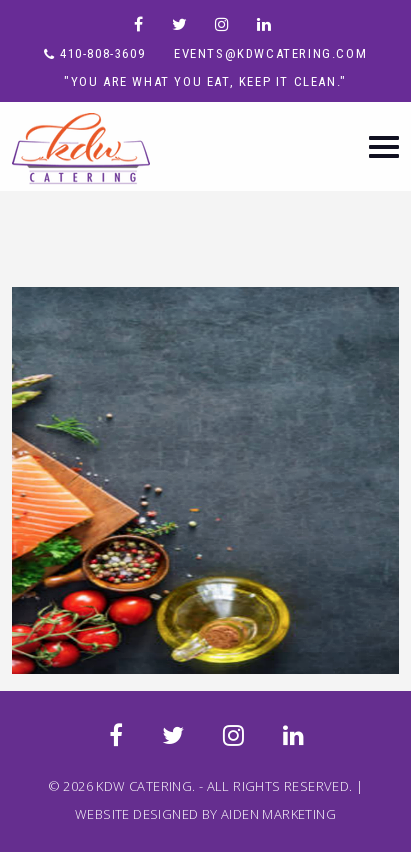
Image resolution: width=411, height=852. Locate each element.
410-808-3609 (102, 53)
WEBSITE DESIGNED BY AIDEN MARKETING (205, 814)
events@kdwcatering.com (270, 53)
